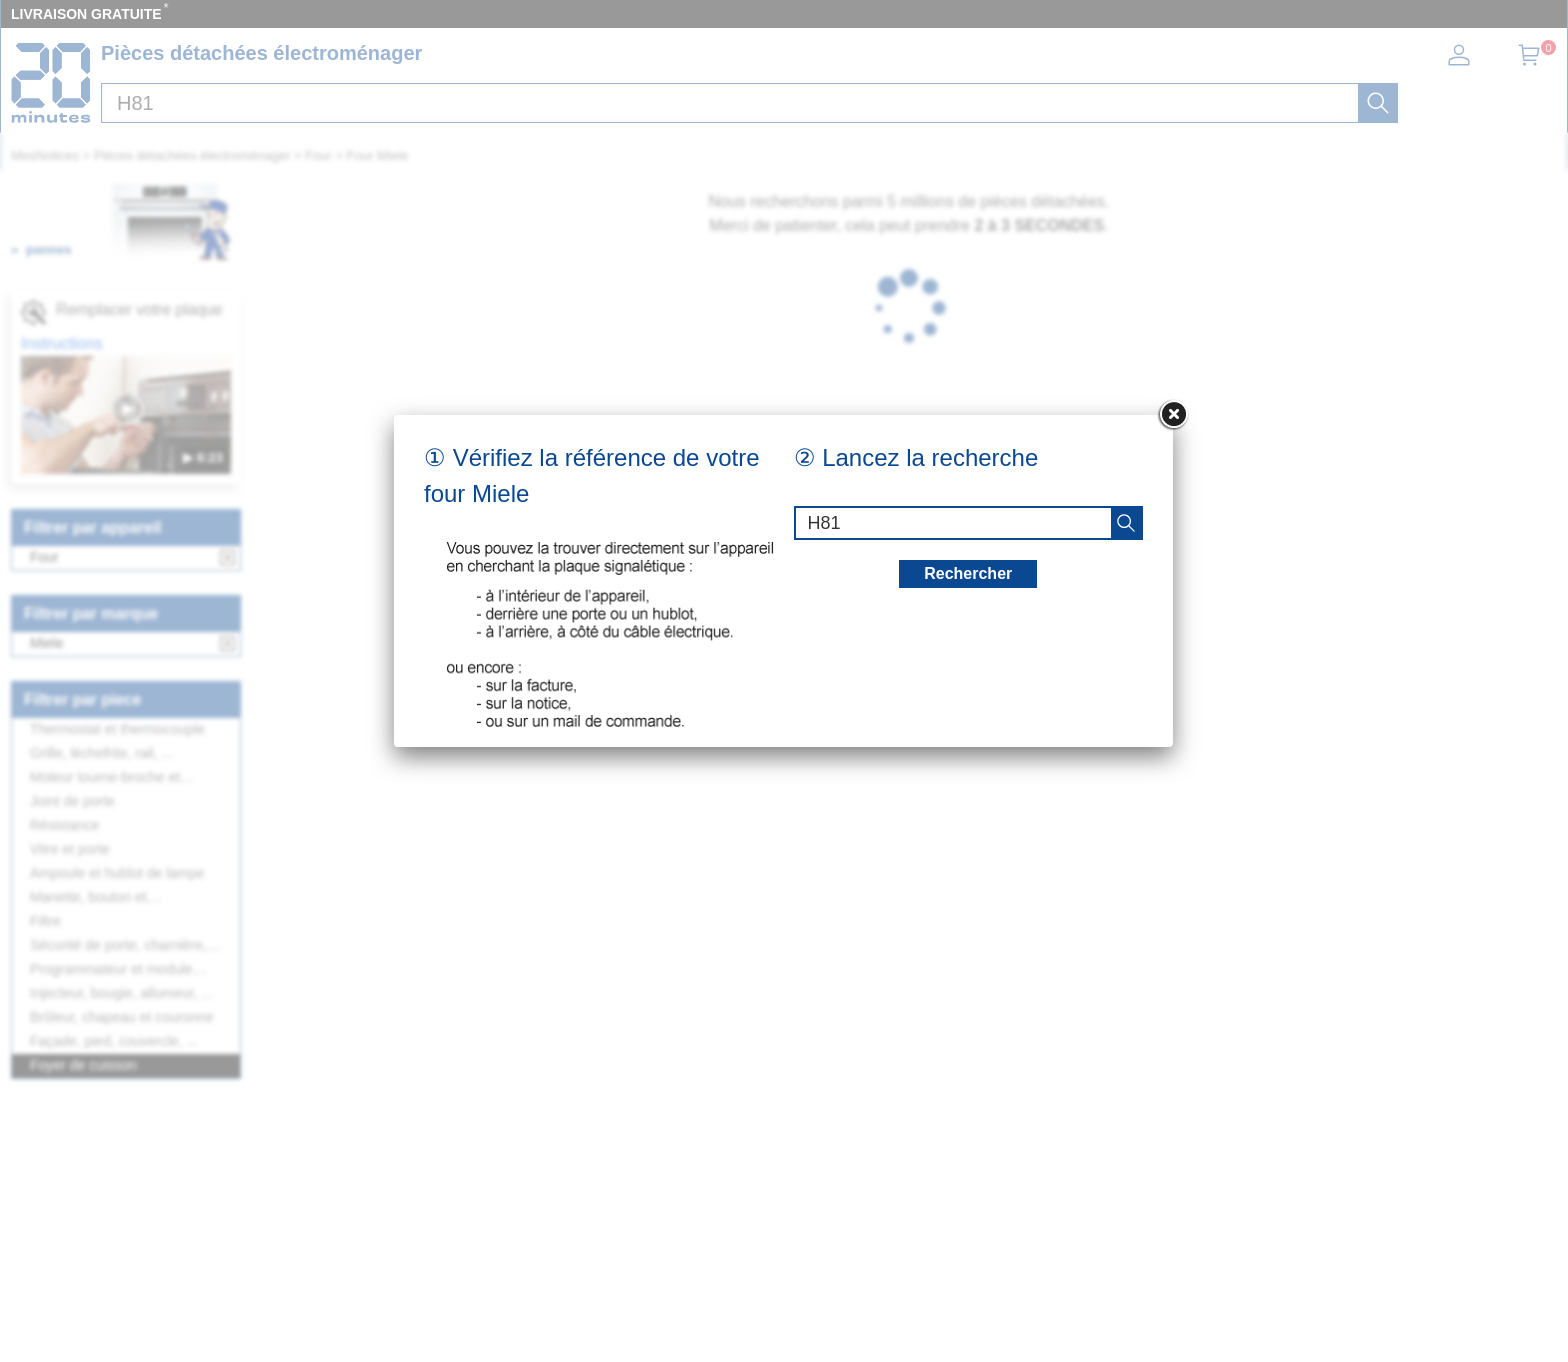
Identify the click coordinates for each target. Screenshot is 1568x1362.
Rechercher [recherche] (968, 573)
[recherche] (1126, 523)
